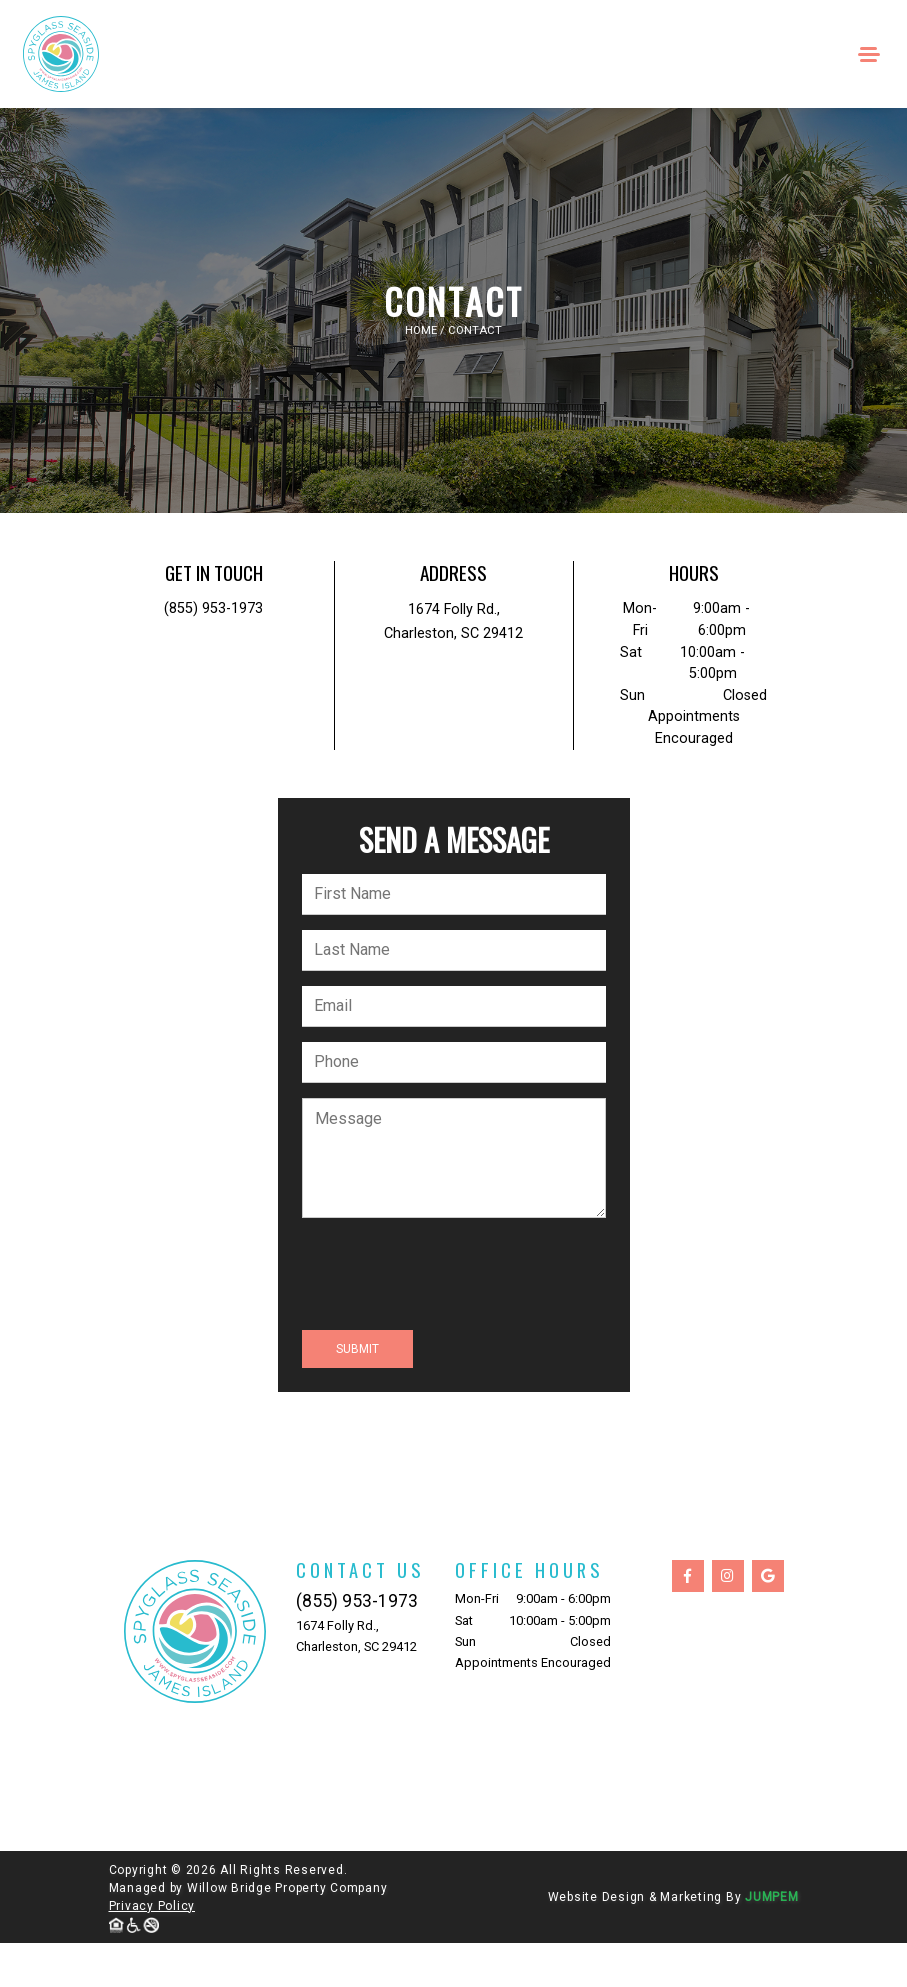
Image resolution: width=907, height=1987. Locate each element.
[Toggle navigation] (869, 54)
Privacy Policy (152, 1906)
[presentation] (454, 1276)
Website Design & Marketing (635, 1897)
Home (421, 330)
